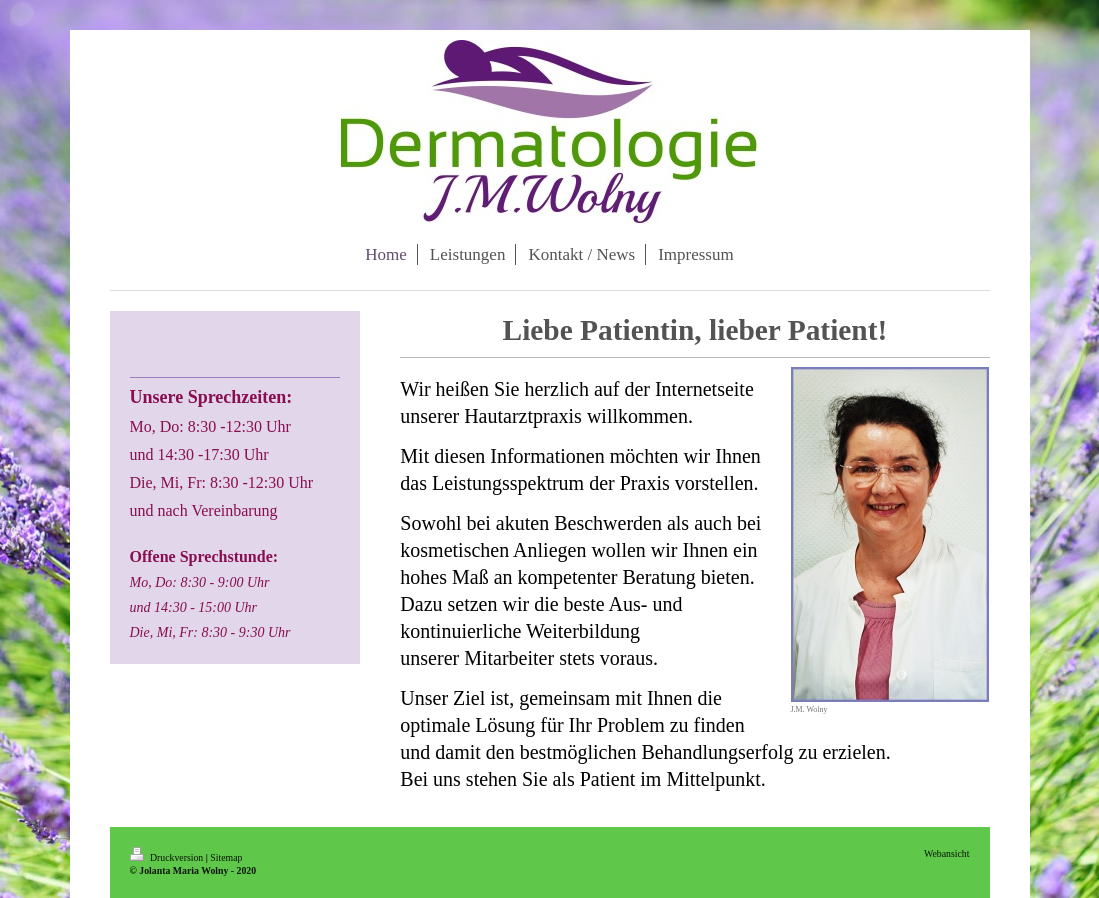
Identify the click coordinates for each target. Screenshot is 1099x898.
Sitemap (226, 857)
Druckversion (168, 857)
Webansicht (946, 853)
